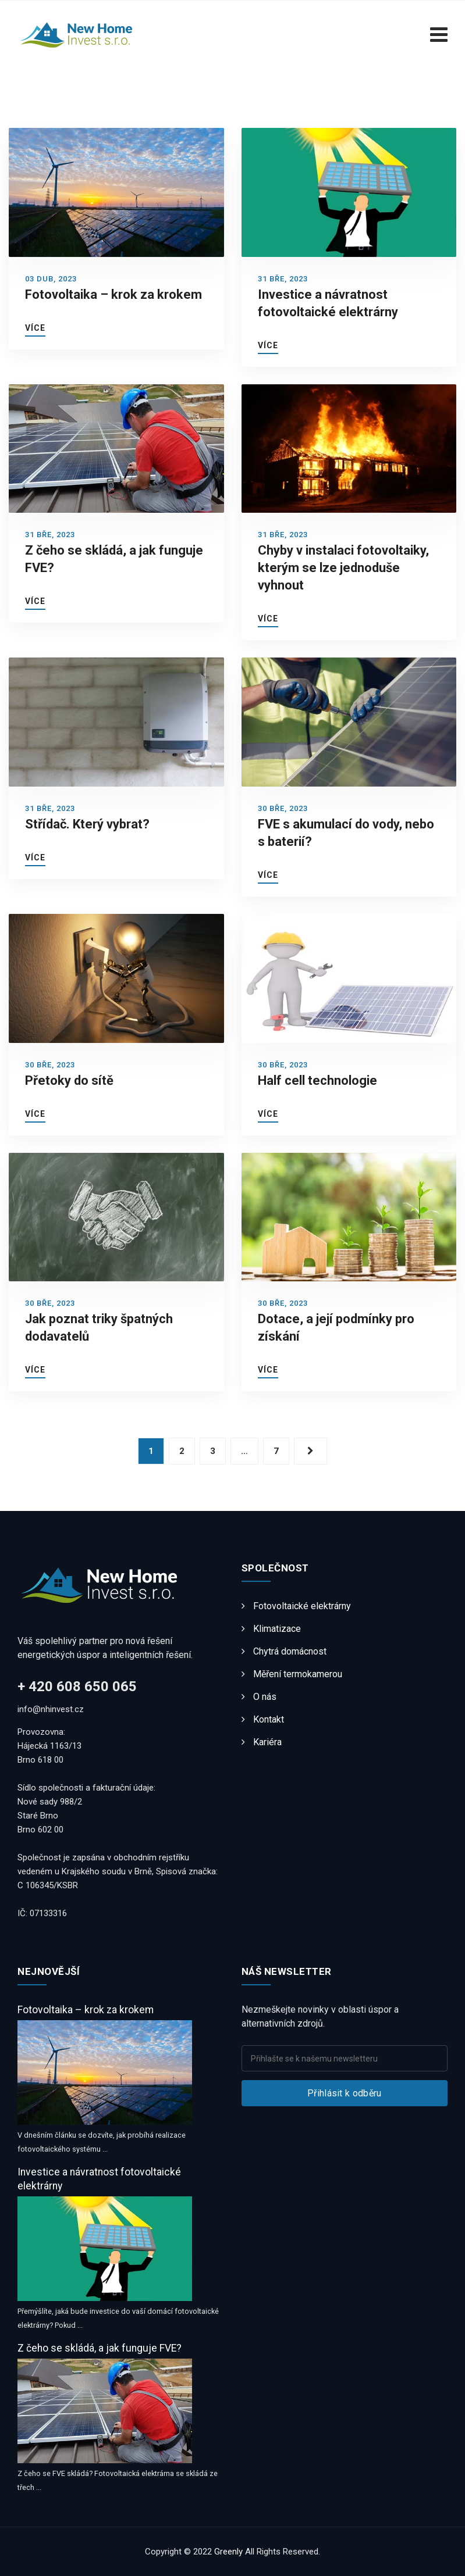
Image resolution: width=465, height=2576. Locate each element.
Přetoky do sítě (69, 1080)
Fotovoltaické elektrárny (302, 1606)
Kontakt (268, 1719)
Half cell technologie (317, 1080)
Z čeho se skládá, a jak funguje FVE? (99, 2348)
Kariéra (267, 1742)
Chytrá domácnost (289, 1651)
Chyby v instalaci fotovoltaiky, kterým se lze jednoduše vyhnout (343, 567)
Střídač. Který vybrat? (87, 824)
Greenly (228, 2551)
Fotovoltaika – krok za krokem (113, 294)
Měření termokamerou (297, 1674)
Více (35, 328)
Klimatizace (277, 1628)
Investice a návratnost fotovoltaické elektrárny (99, 2179)
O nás (264, 1696)
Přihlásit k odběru (344, 2093)
